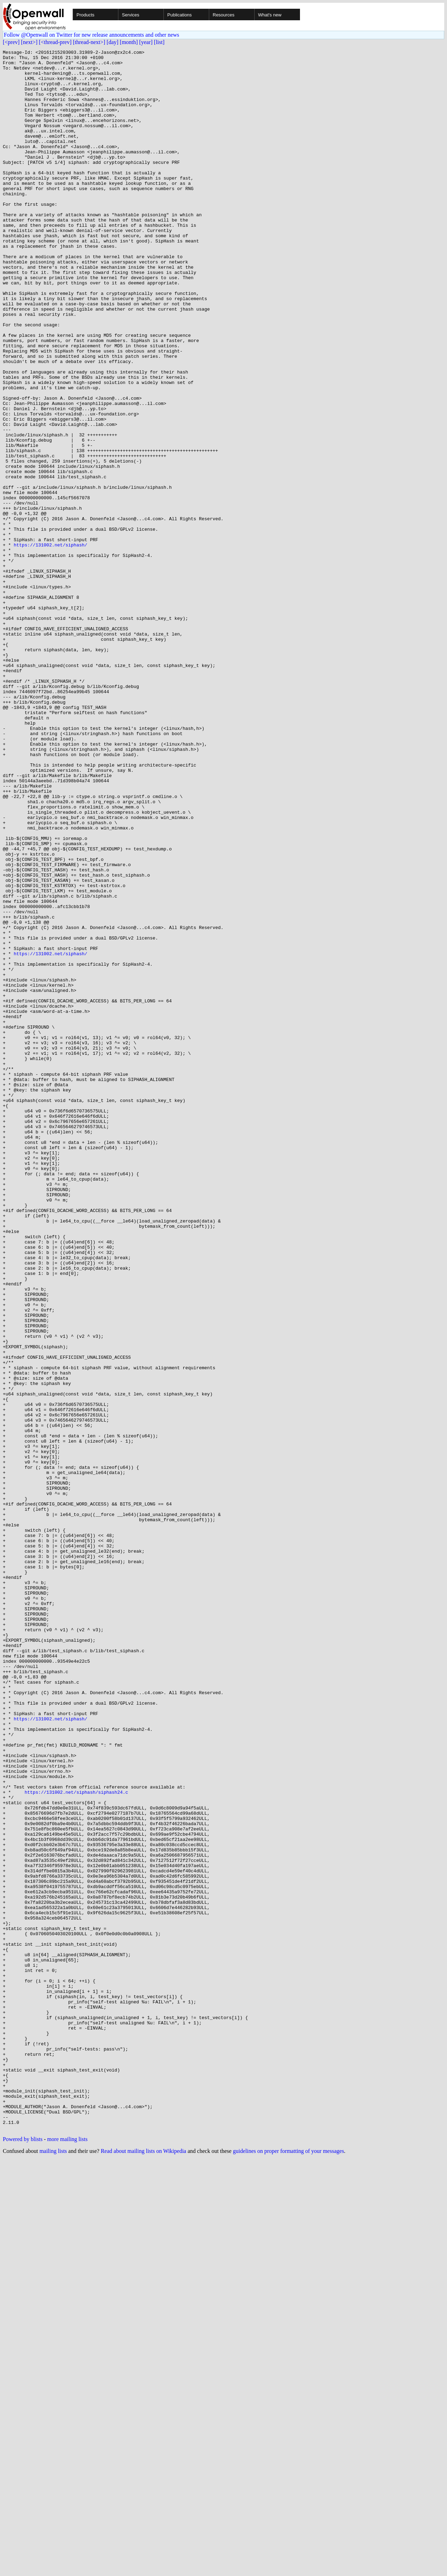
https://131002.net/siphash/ (50, 644)
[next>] (29, 42)
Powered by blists (23, 2555)
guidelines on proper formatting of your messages (288, 2567)
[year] (146, 42)
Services (130, 14)
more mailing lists (67, 2555)
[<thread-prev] (55, 42)
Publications (179, 14)
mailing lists (53, 2567)
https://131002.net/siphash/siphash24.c (76, 2141)
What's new (269, 14)
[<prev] (11, 42)
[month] (129, 42)
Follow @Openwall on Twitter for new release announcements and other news (91, 35)
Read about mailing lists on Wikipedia (143, 2567)
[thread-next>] (89, 42)
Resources (223, 14)
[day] (112, 42)
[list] (159, 42)
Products (85, 14)
